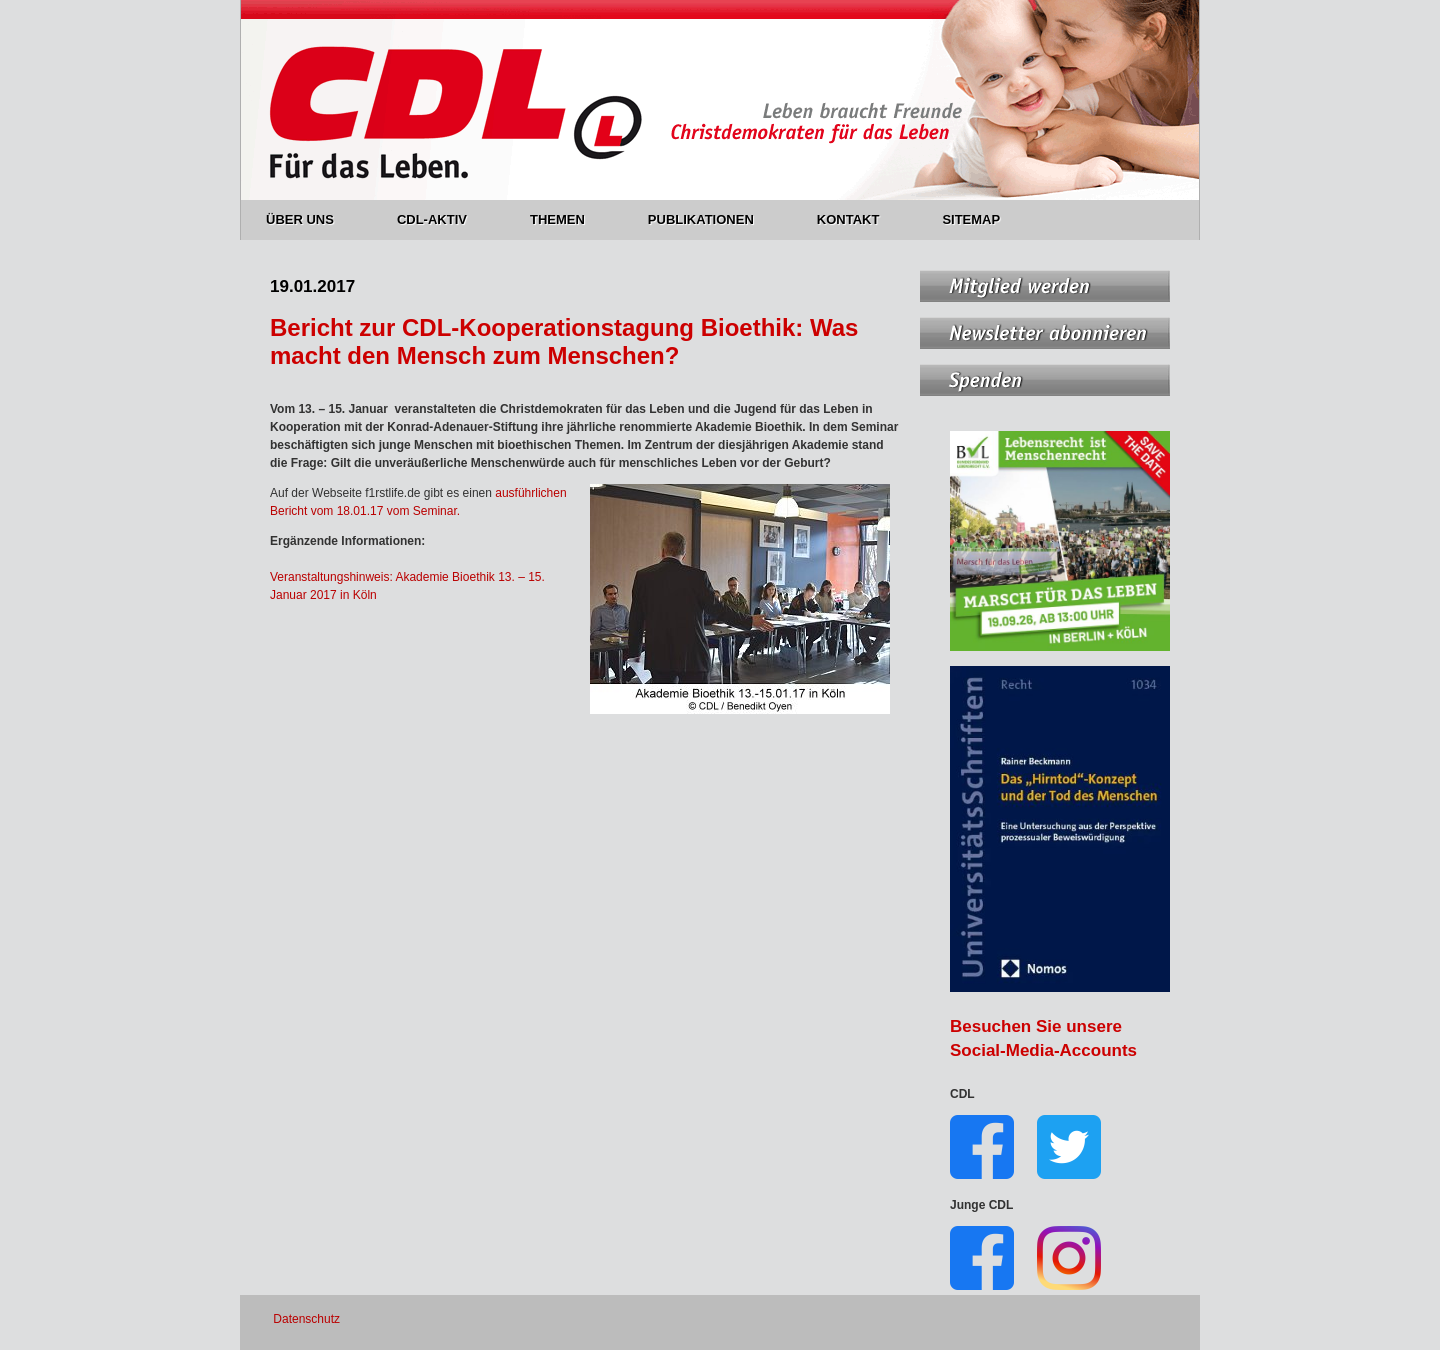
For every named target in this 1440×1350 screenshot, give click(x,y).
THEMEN (569, 219)
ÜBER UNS (311, 219)
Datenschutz (306, 1319)
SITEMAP (971, 219)
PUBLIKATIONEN (712, 219)
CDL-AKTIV (443, 219)
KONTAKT (860, 219)
